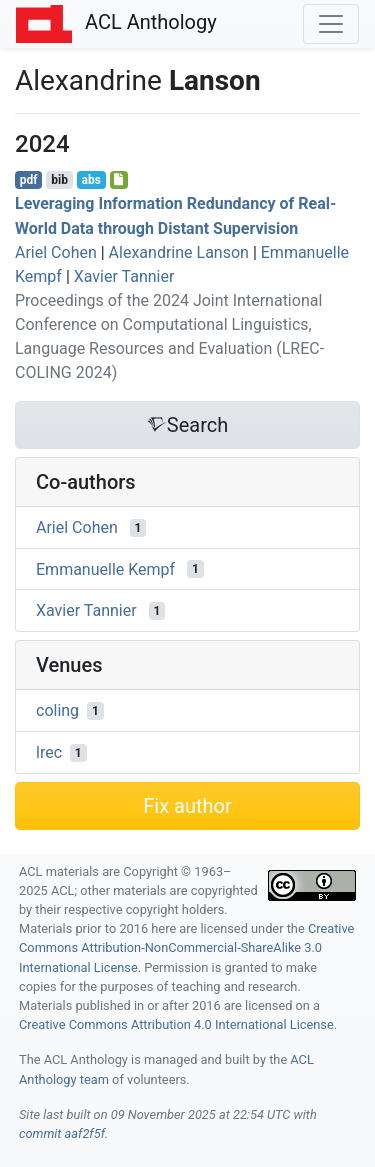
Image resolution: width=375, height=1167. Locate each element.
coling (57, 710)
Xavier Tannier (124, 276)
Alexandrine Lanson (179, 252)
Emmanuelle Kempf (105, 568)
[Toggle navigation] (331, 24)
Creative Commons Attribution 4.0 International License (176, 1024)
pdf (29, 180)
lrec (49, 752)
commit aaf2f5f (62, 1133)
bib (59, 180)
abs (90, 180)
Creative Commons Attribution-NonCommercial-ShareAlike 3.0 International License (186, 947)
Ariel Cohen (56, 252)
